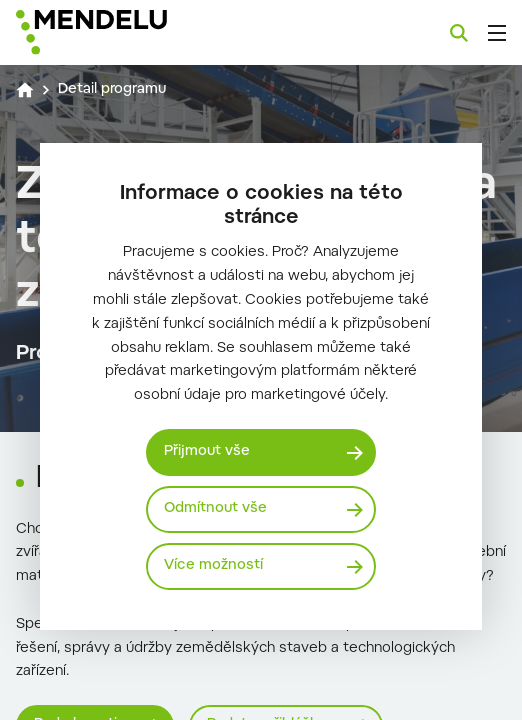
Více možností (213, 566)
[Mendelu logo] (116, 32)
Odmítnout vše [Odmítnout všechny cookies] (215, 509)
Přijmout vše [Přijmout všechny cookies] (207, 452)
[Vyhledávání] (459, 33)
